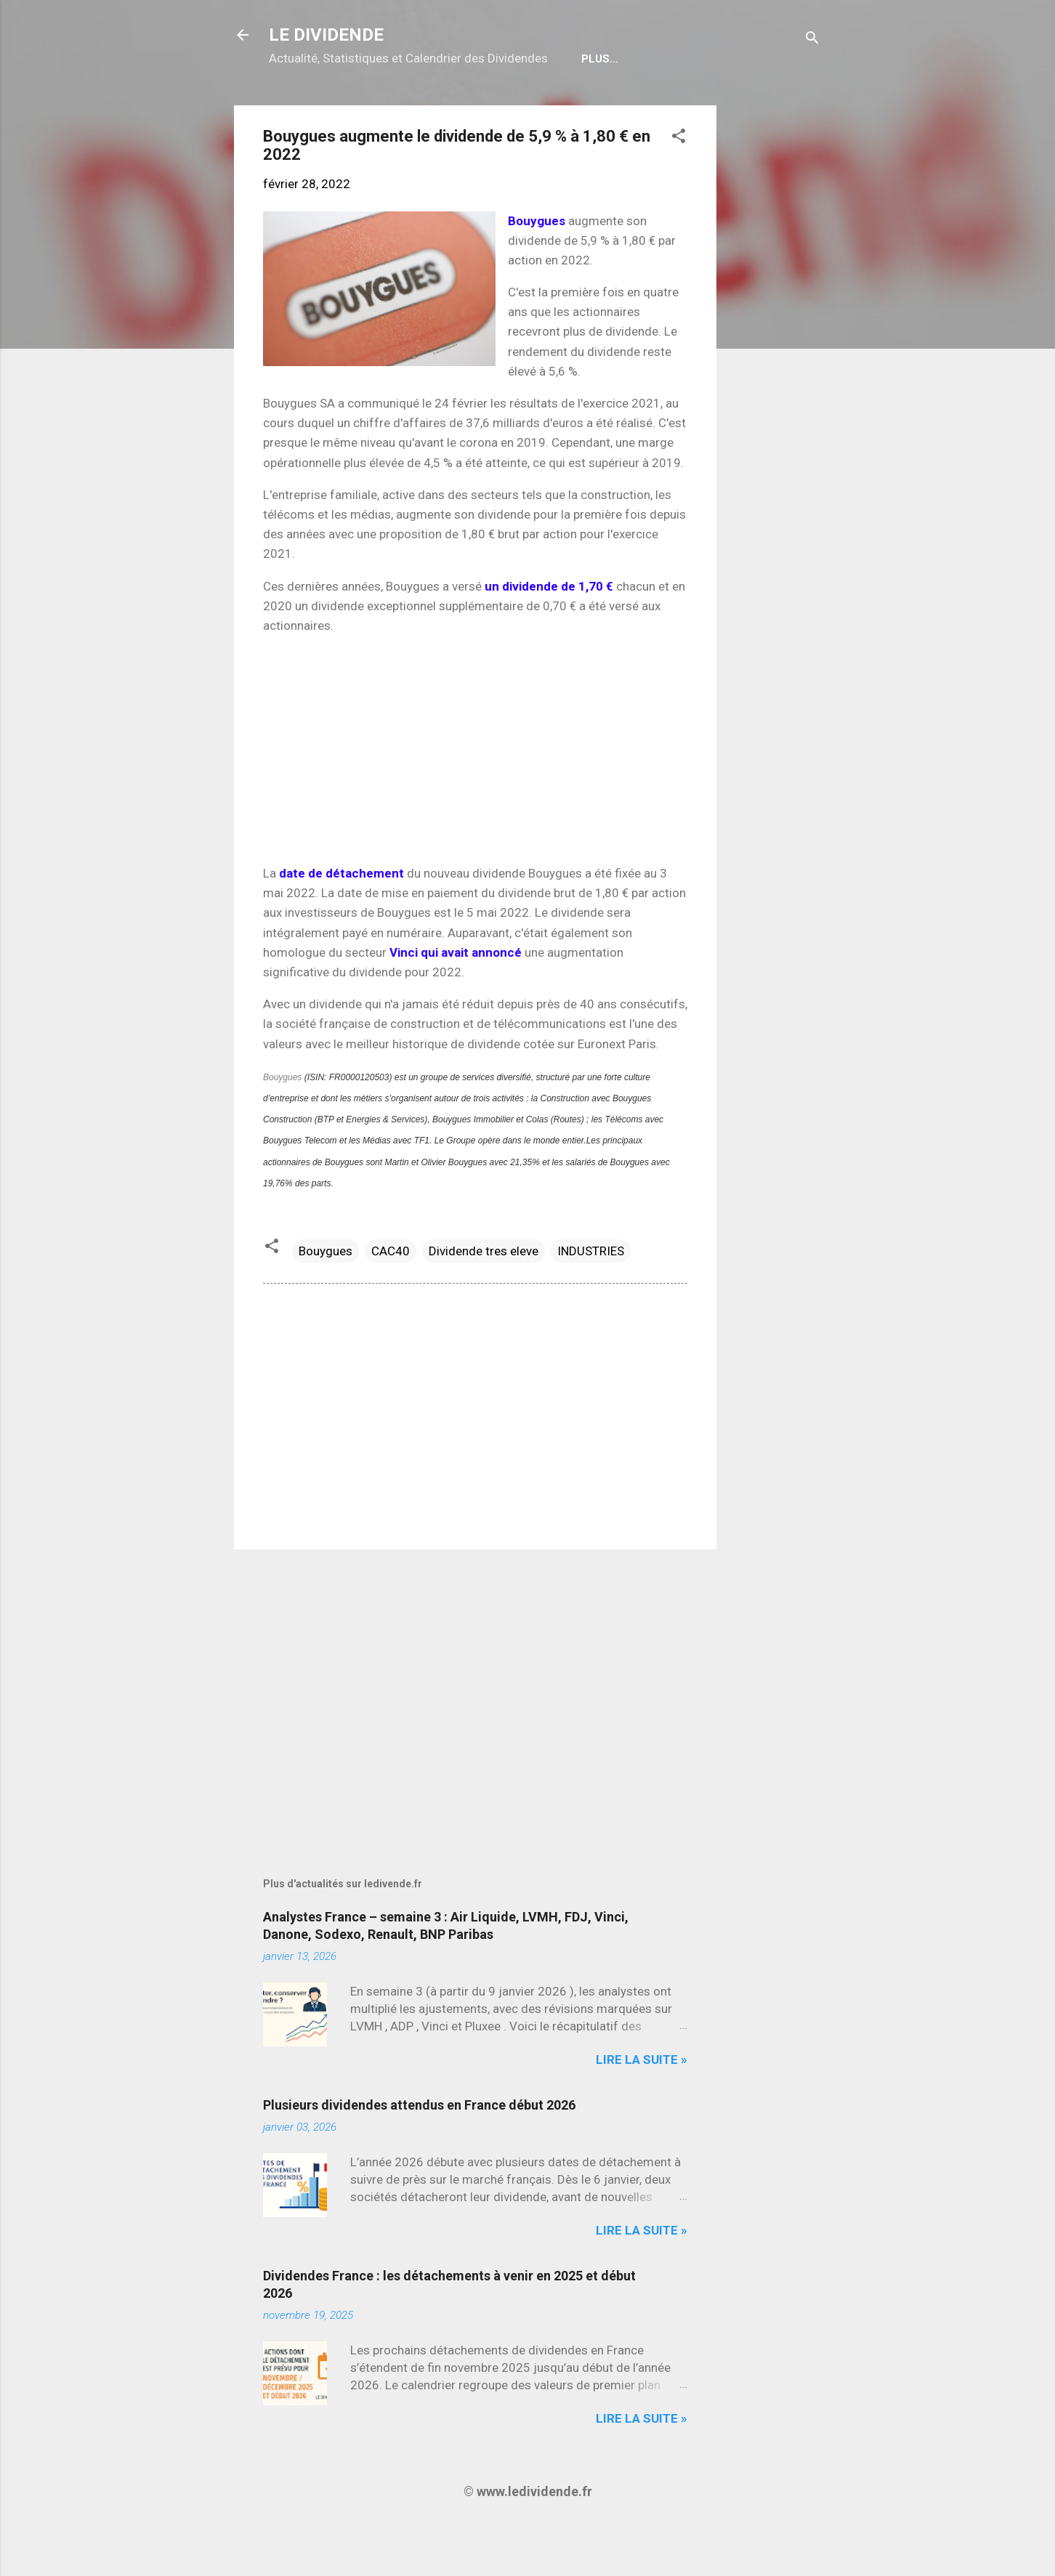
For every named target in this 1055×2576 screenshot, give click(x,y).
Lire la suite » (641, 2106)
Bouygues (282, 1124)
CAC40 (390, 1297)
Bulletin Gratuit (592, 105)
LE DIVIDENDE (326, 35)
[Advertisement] (774, 370)
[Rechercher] (812, 39)
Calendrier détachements (434, 105)
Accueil (304, 105)
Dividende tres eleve (483, 1297)
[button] (678, 184)
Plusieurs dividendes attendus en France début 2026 (419, 2151)
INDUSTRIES (590, 1297)
